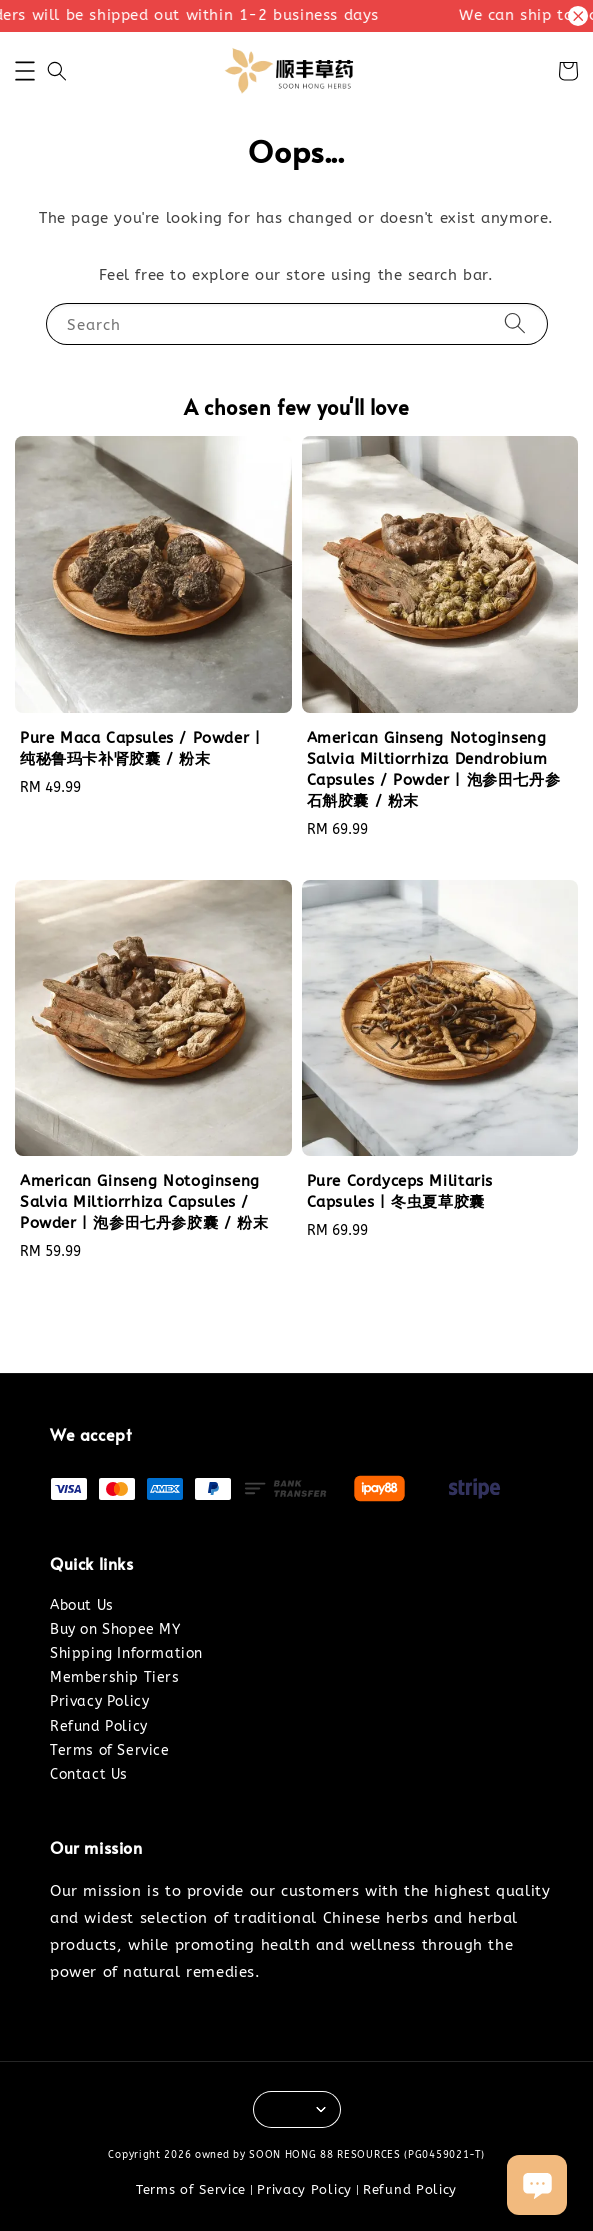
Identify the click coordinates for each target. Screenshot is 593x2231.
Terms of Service (110, 1750)
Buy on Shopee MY (115, 1629)
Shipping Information (126, 1653)
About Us (82, 1605)
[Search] (515, 323)
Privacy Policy (99, 1701)
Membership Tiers (115, 1677)
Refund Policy (99, 1726)
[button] (25, 71)
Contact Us (89, 1774)
